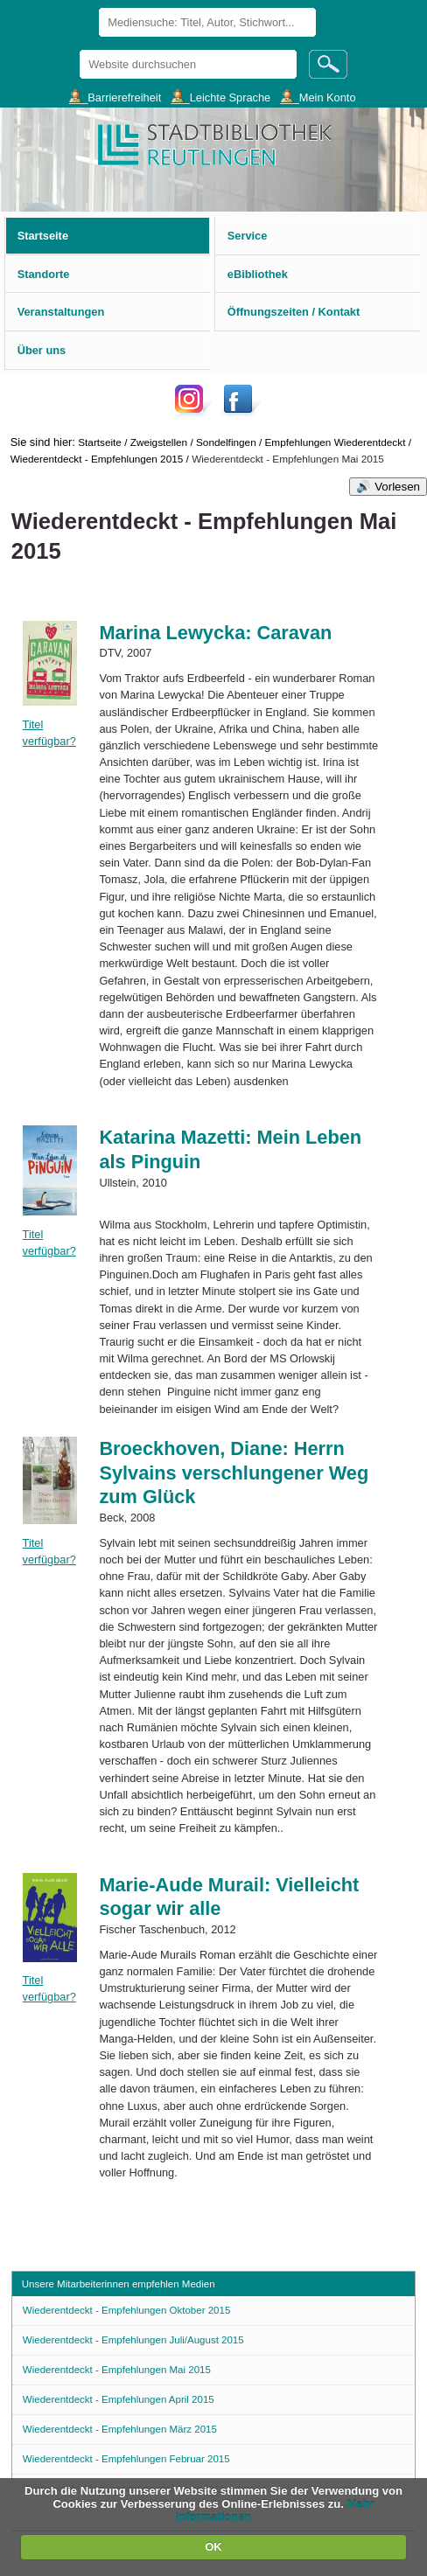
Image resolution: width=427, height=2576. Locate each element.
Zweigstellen (158, 442)
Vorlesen (397, 486)
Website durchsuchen (79, 49)
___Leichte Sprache (220, 96)
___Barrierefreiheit (115, 96)
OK (213, 2546)
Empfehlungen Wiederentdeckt (335, 442)
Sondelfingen (226, 442)
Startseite (100, 442)
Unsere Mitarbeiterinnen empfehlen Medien (118, 2284)
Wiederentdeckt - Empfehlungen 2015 (97, 458)
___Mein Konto (317, 96)
